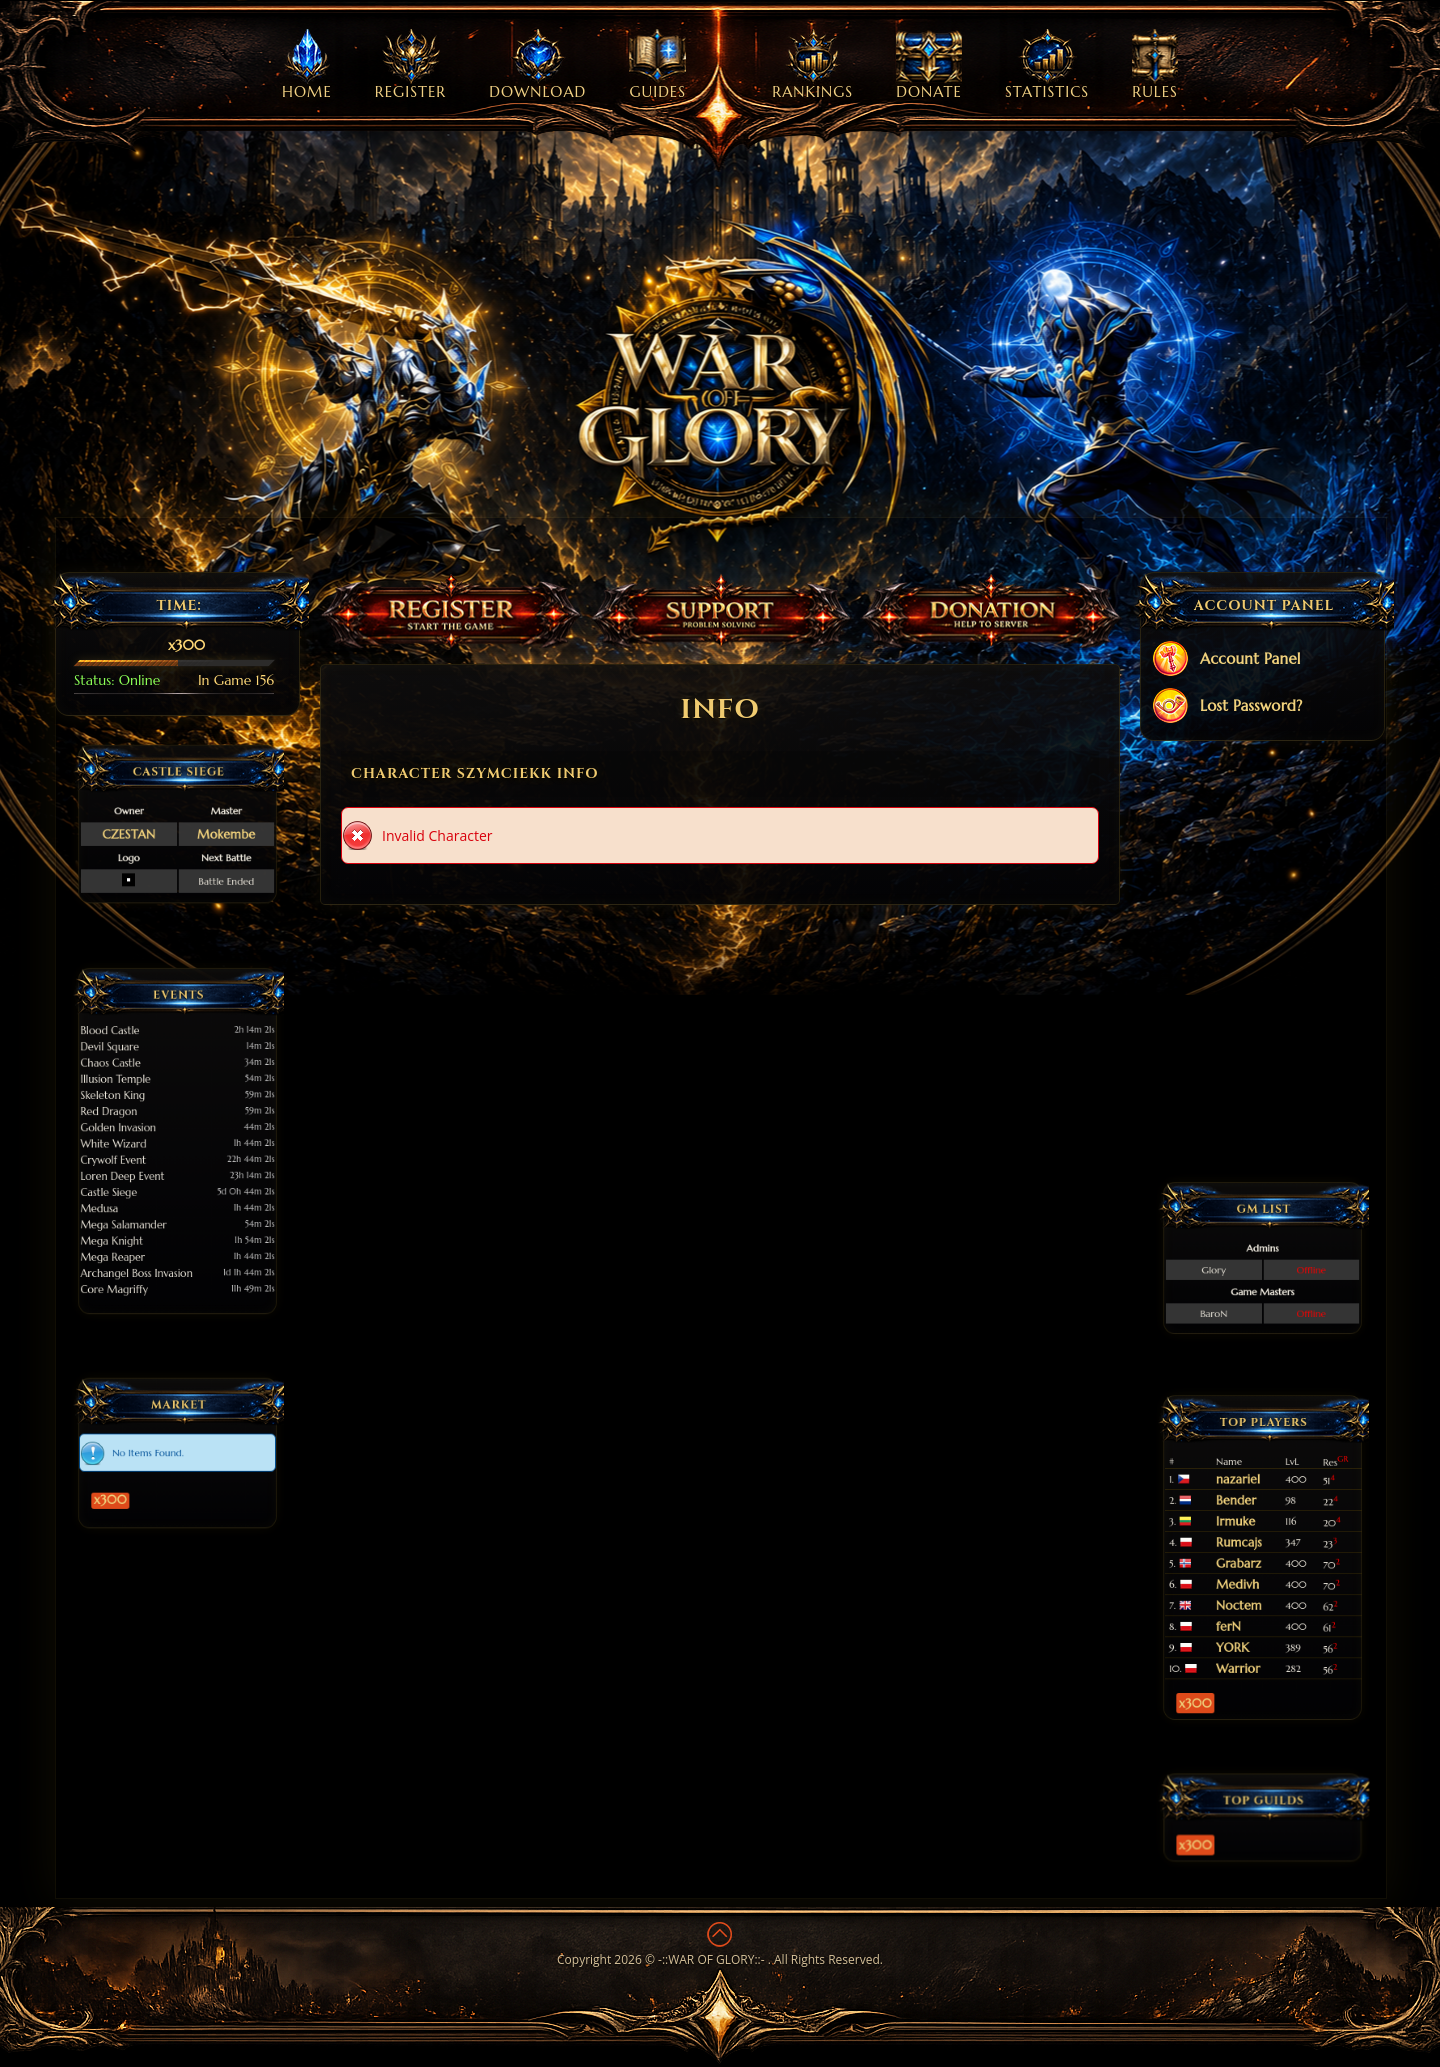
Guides (657, 65)
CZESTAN (153, 829)
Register (410, 65)
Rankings (812, 65)
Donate (929, 65)
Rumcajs (1250, 1550)
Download (537, 65)
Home (307, 65)
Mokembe (201, 829)
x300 (143, 1477)
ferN (1245, 1592)
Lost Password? (1227, 707)
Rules (1155, 65)
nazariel (1250, 1518)
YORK (1247, 1603)
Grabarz (1250, 1560)
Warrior (1250, 1613)
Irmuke (1249, 1539)
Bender (1249, 1529)
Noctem (1250, 1582)
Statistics (1047, 65)
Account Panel (1226, 660)
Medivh (1250, 1571)
